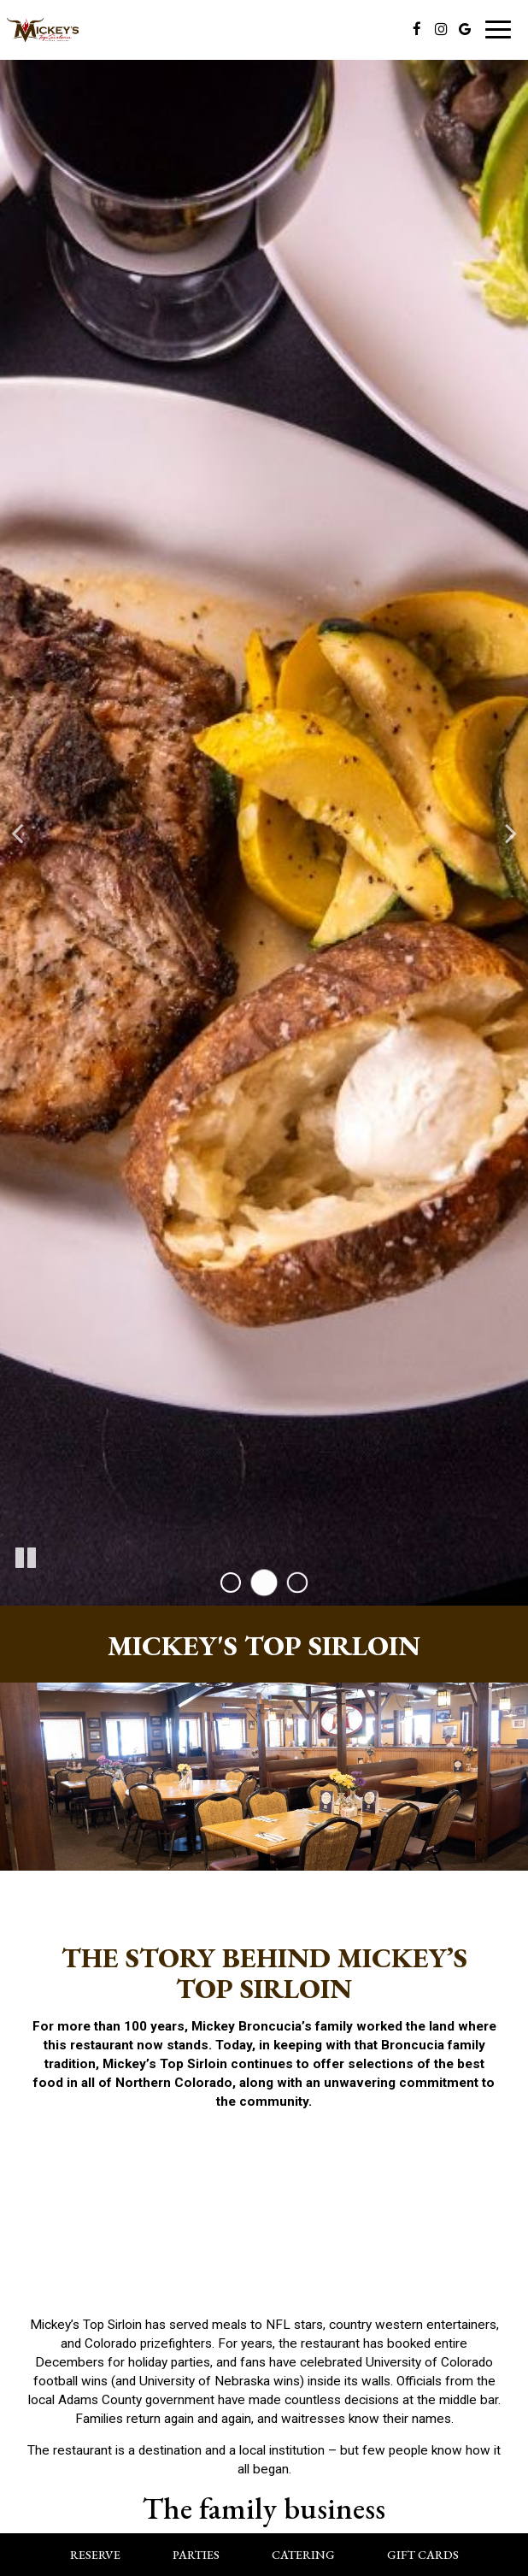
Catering (303, 2554)
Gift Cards (423, 2554)
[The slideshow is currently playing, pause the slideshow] (25, 1558)
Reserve (95, 2554)
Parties (196, 2554)
